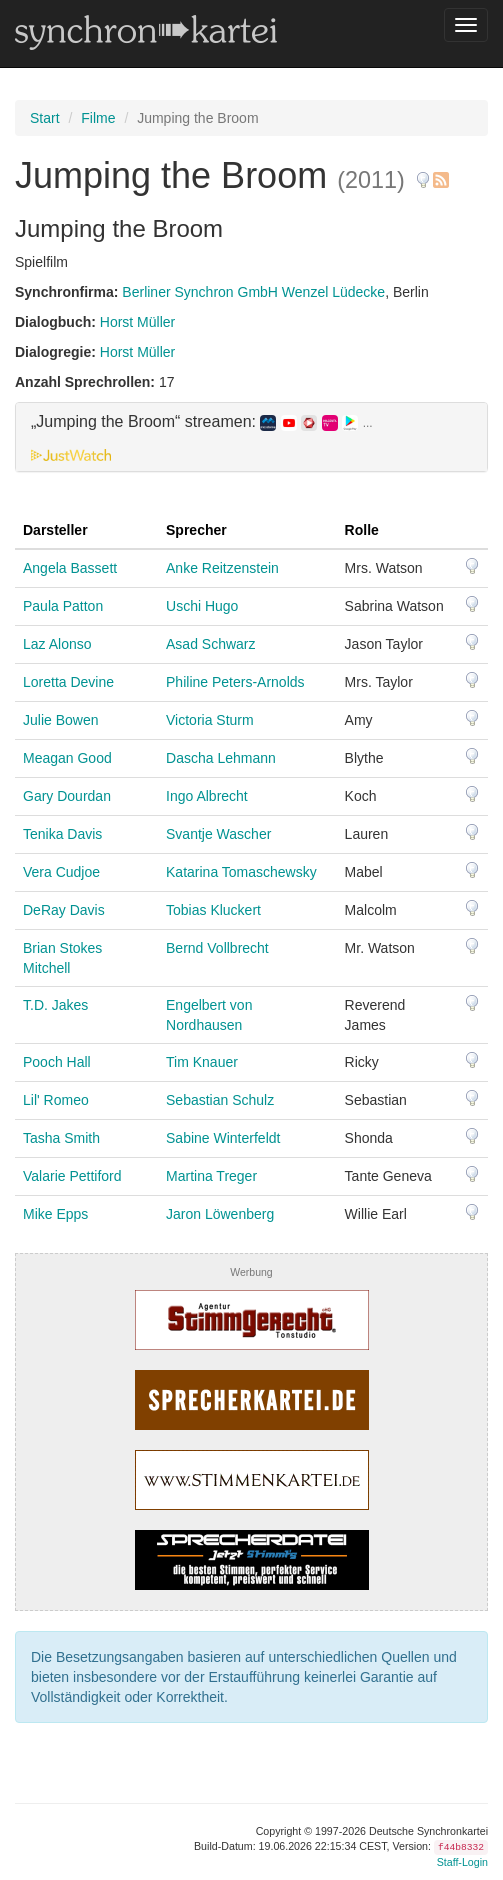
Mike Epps (55, 1214)
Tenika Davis (62, 834)
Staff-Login (462, 1862)
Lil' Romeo (56, 1100)
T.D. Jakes (55, 1005)
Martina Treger (211, 1176)
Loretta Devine (68, 682)
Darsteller (55, 530)
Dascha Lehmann (221, 758)
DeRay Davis (64, 910)
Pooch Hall (57, 1062)
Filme (98, 118)
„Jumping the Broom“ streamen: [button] (202, 422)
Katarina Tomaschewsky (241, 872)
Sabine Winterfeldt (223, 1138)
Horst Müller (137, 322)
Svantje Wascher (218, 834)
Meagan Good (67, 758)
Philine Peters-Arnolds (235, 682)
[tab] (251, 437)
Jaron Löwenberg (220, 1214)
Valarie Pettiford (72, 1176)
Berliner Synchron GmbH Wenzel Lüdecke (253, 292)
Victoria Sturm (210, 720)
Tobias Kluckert (213, 910)
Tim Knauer (202, 1062)
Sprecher (196, 530)
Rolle (362, 530)
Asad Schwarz (210, 644)
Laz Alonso (57, 644)
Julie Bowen (61, 720)
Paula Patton (63, 606)
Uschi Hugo (202, 606)
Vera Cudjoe (61, 872)
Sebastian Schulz (220, 1100)
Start (45, 118)
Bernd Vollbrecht (217, 948)
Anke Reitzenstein (222, 568)
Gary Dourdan (67, 796)
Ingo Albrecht (207, 796)
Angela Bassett (70, 568)
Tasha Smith (61, 1138)
